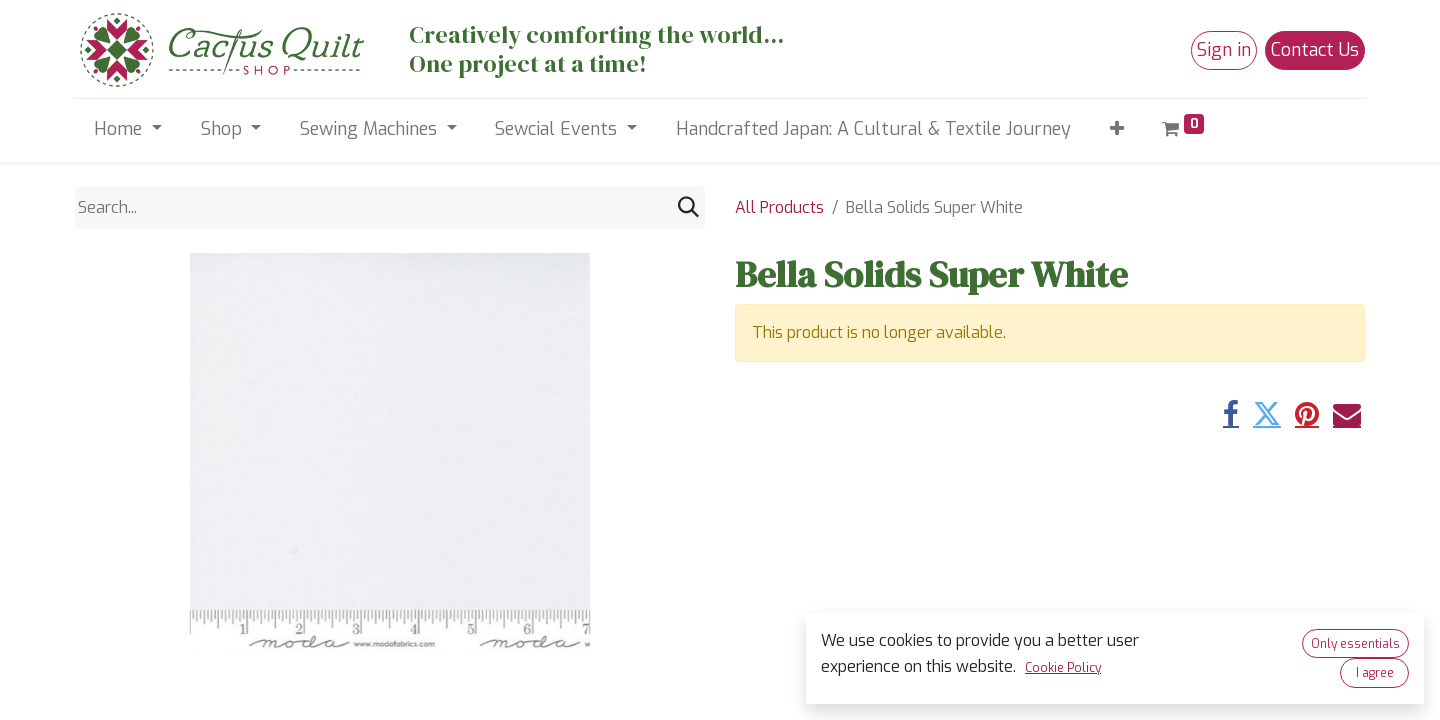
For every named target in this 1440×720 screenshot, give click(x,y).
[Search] (688, 207)
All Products (779, 207)
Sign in (1224, 50)
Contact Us (1315, 50)
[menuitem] (873, 129)
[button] (1116, 129)
